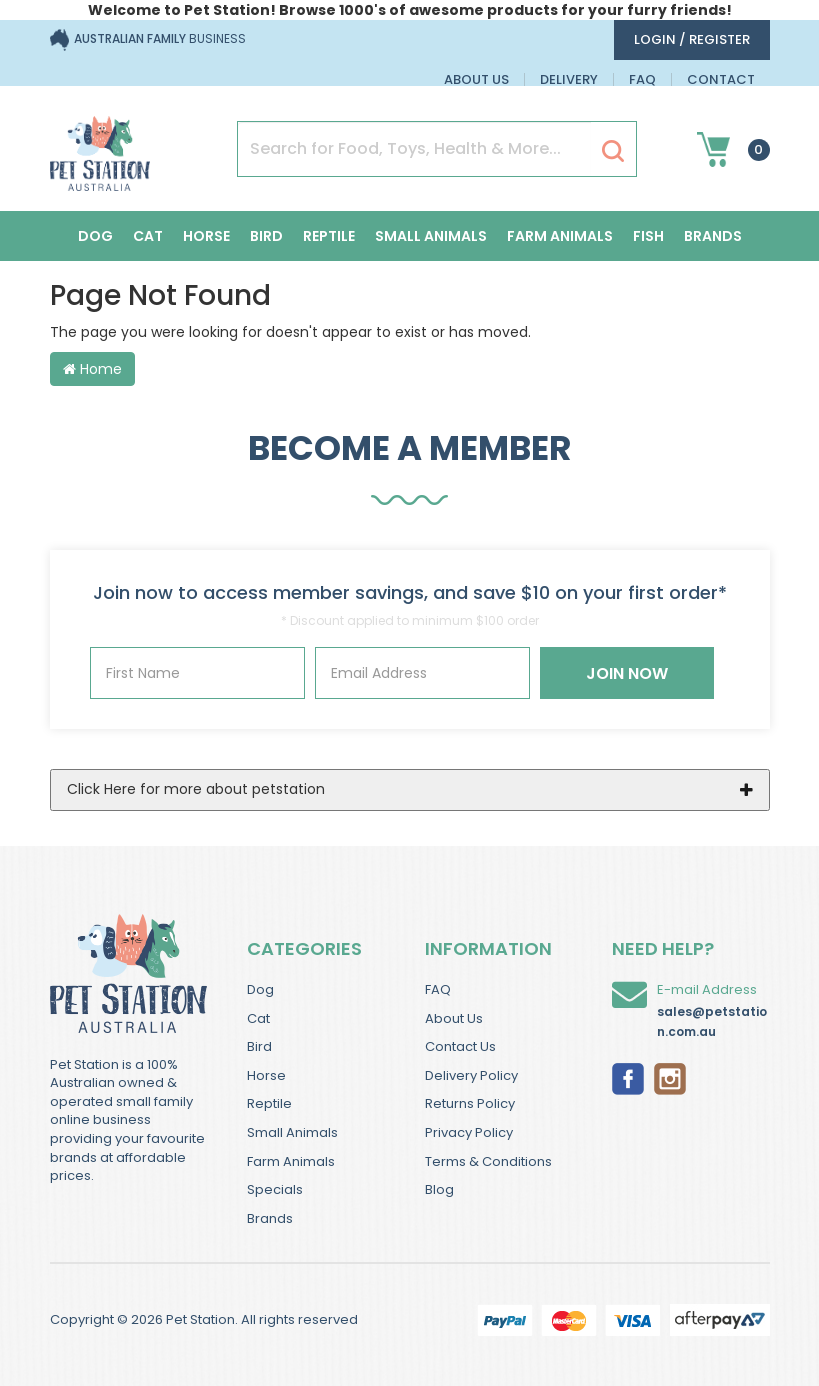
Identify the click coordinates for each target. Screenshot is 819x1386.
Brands (713, 236)
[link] (628, 1077)
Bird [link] (259, 1046)
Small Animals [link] (292, 1132)
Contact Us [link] (460, 1046)
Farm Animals (560, 236)
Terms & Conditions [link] (488, 1161)
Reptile (329, 236)
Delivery (569, 79)
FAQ (642, 79)
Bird (266, 236)
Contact (721, 79)
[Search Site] (613, 150)
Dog (95, 236)
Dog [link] (260, 989)
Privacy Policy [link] (469, 1132)
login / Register (692, 39)
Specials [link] (275, 1189)
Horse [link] (266, 1075)
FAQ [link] (438, 989)
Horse (206, 236)
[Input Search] (414, 149)
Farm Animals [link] (291, 1161)
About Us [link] (454, 1018)
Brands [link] (270, 1218)
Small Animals (431, 236)
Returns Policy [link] (470, 1103)
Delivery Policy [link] (471, 1075)
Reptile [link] (269, 1103)
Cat (148, 236)
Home (92, 369)
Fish (648, 236)
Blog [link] (439, 1189)
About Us (476, 79)
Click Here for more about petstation (196, 789)
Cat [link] (258, 1018)
